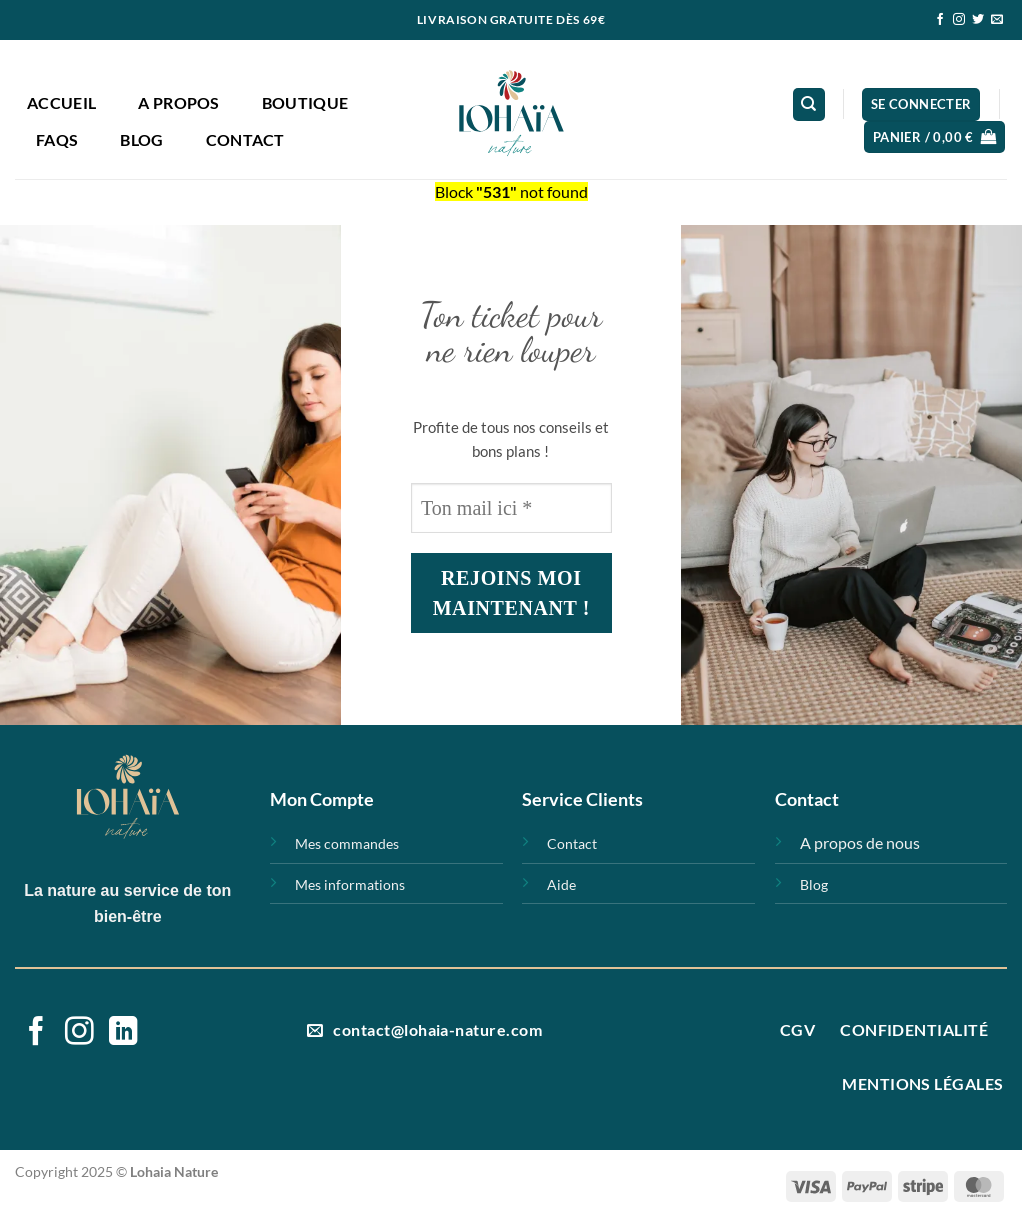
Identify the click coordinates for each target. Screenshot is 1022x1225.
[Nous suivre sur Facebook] (940, 20)
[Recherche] (809, 104)
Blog (141, 139)
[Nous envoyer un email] (997, 20)
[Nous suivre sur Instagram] (959, 20)
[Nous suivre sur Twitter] (978, 20)
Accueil (61, 102)
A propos (179, 102)
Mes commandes (347, 843)
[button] (921, 104)
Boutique (305, 102)
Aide (561, 884)
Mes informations (350, 884)
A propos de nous (860, 842)
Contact (245, 139)
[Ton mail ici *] (511, 508)
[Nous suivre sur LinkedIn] (123, 1033)
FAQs (57, 139)
